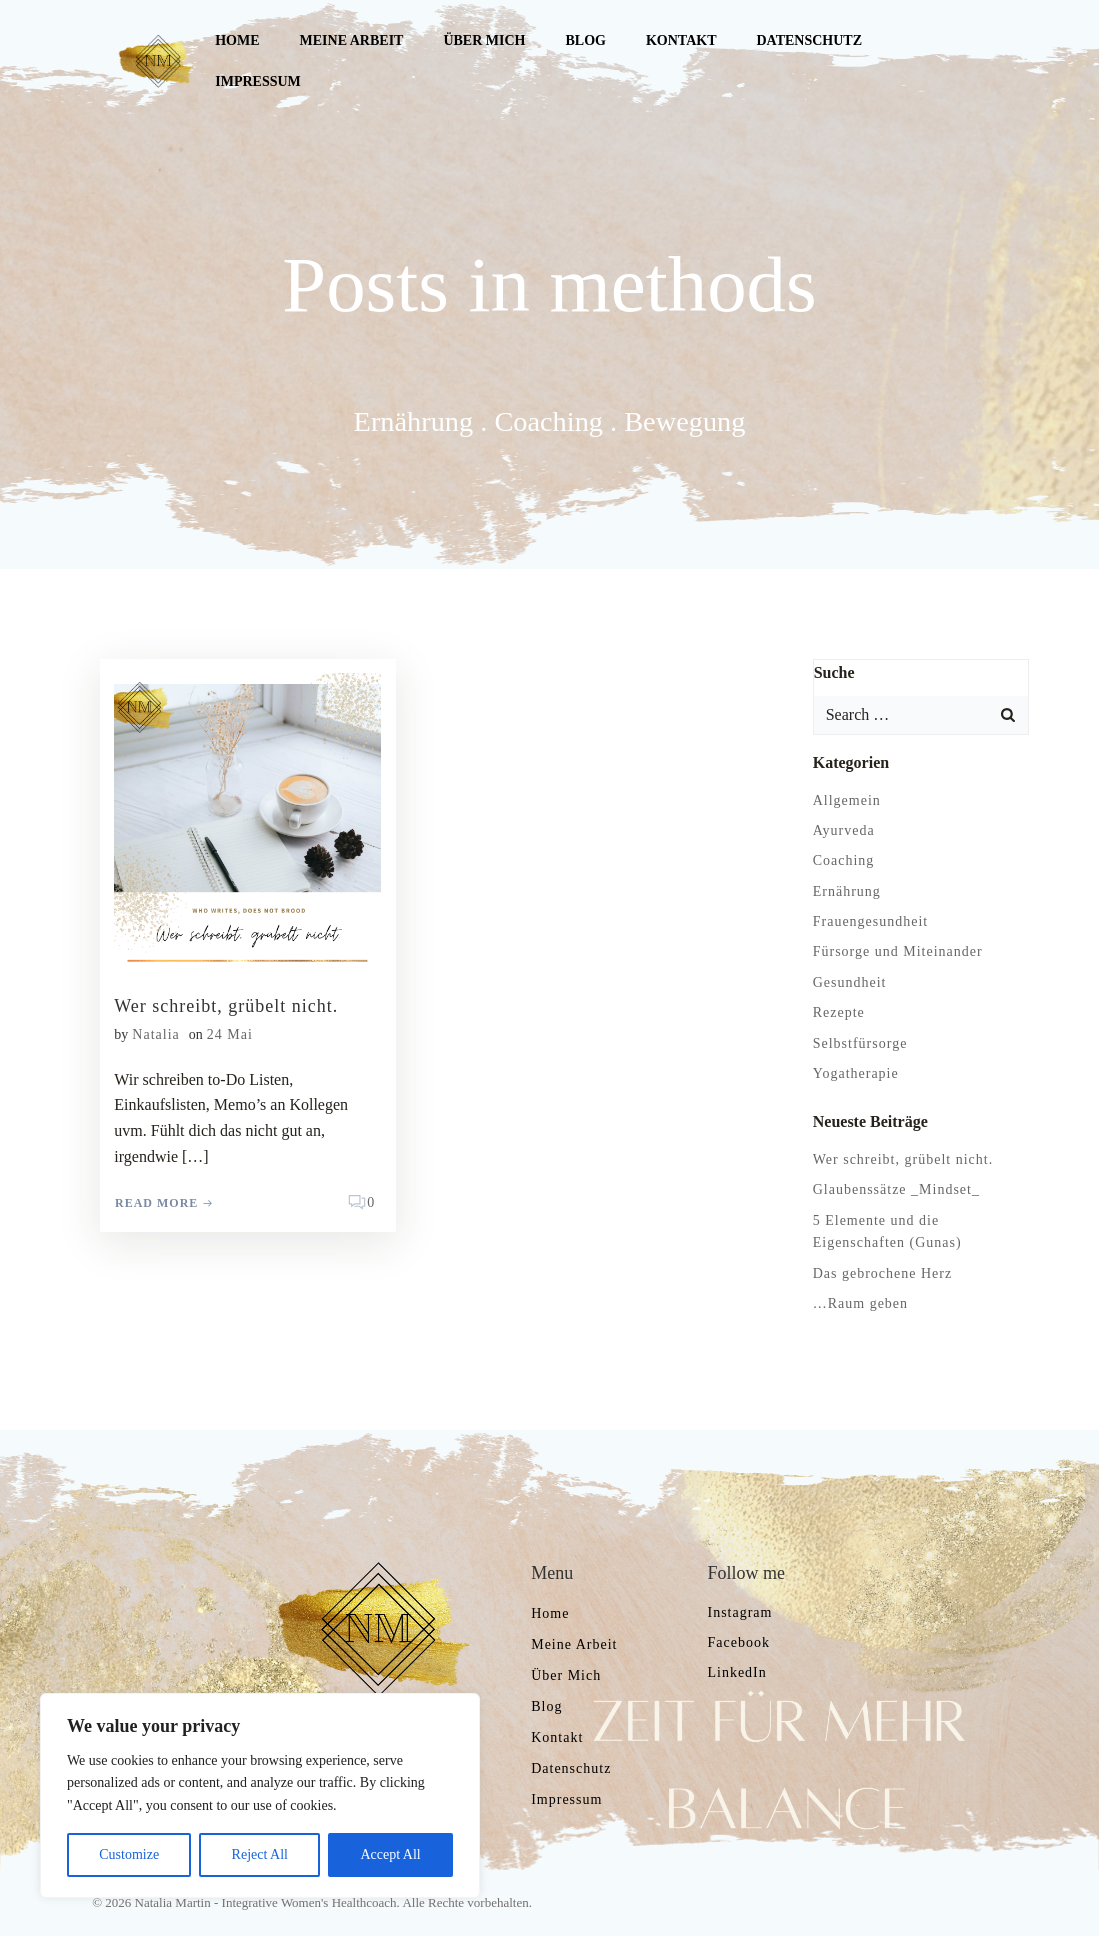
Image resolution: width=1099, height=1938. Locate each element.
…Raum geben (859, 1302)
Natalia (156, 1034)
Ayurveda (843, 829)
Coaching (843, 860)
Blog (585, 40)
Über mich (484, 40)
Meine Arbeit (351, 40)
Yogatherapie (855, 1072)
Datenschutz (809, 40)
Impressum (258, 81)
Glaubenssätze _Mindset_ (895, 1189)
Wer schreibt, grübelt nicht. (902, 1158)
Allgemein (846, 799)
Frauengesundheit (870, 920)
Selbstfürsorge (859, 1042)
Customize (129, 1854)
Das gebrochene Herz (882, 1272)
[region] (260, 1795)
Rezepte (838, 1012)
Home (237, 40)
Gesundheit (849, 981)
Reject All (260, 1854)
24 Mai (230, 1034)
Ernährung (846, 890)
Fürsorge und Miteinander (897, 951)
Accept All (390, 1854)
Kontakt (680, 40)
